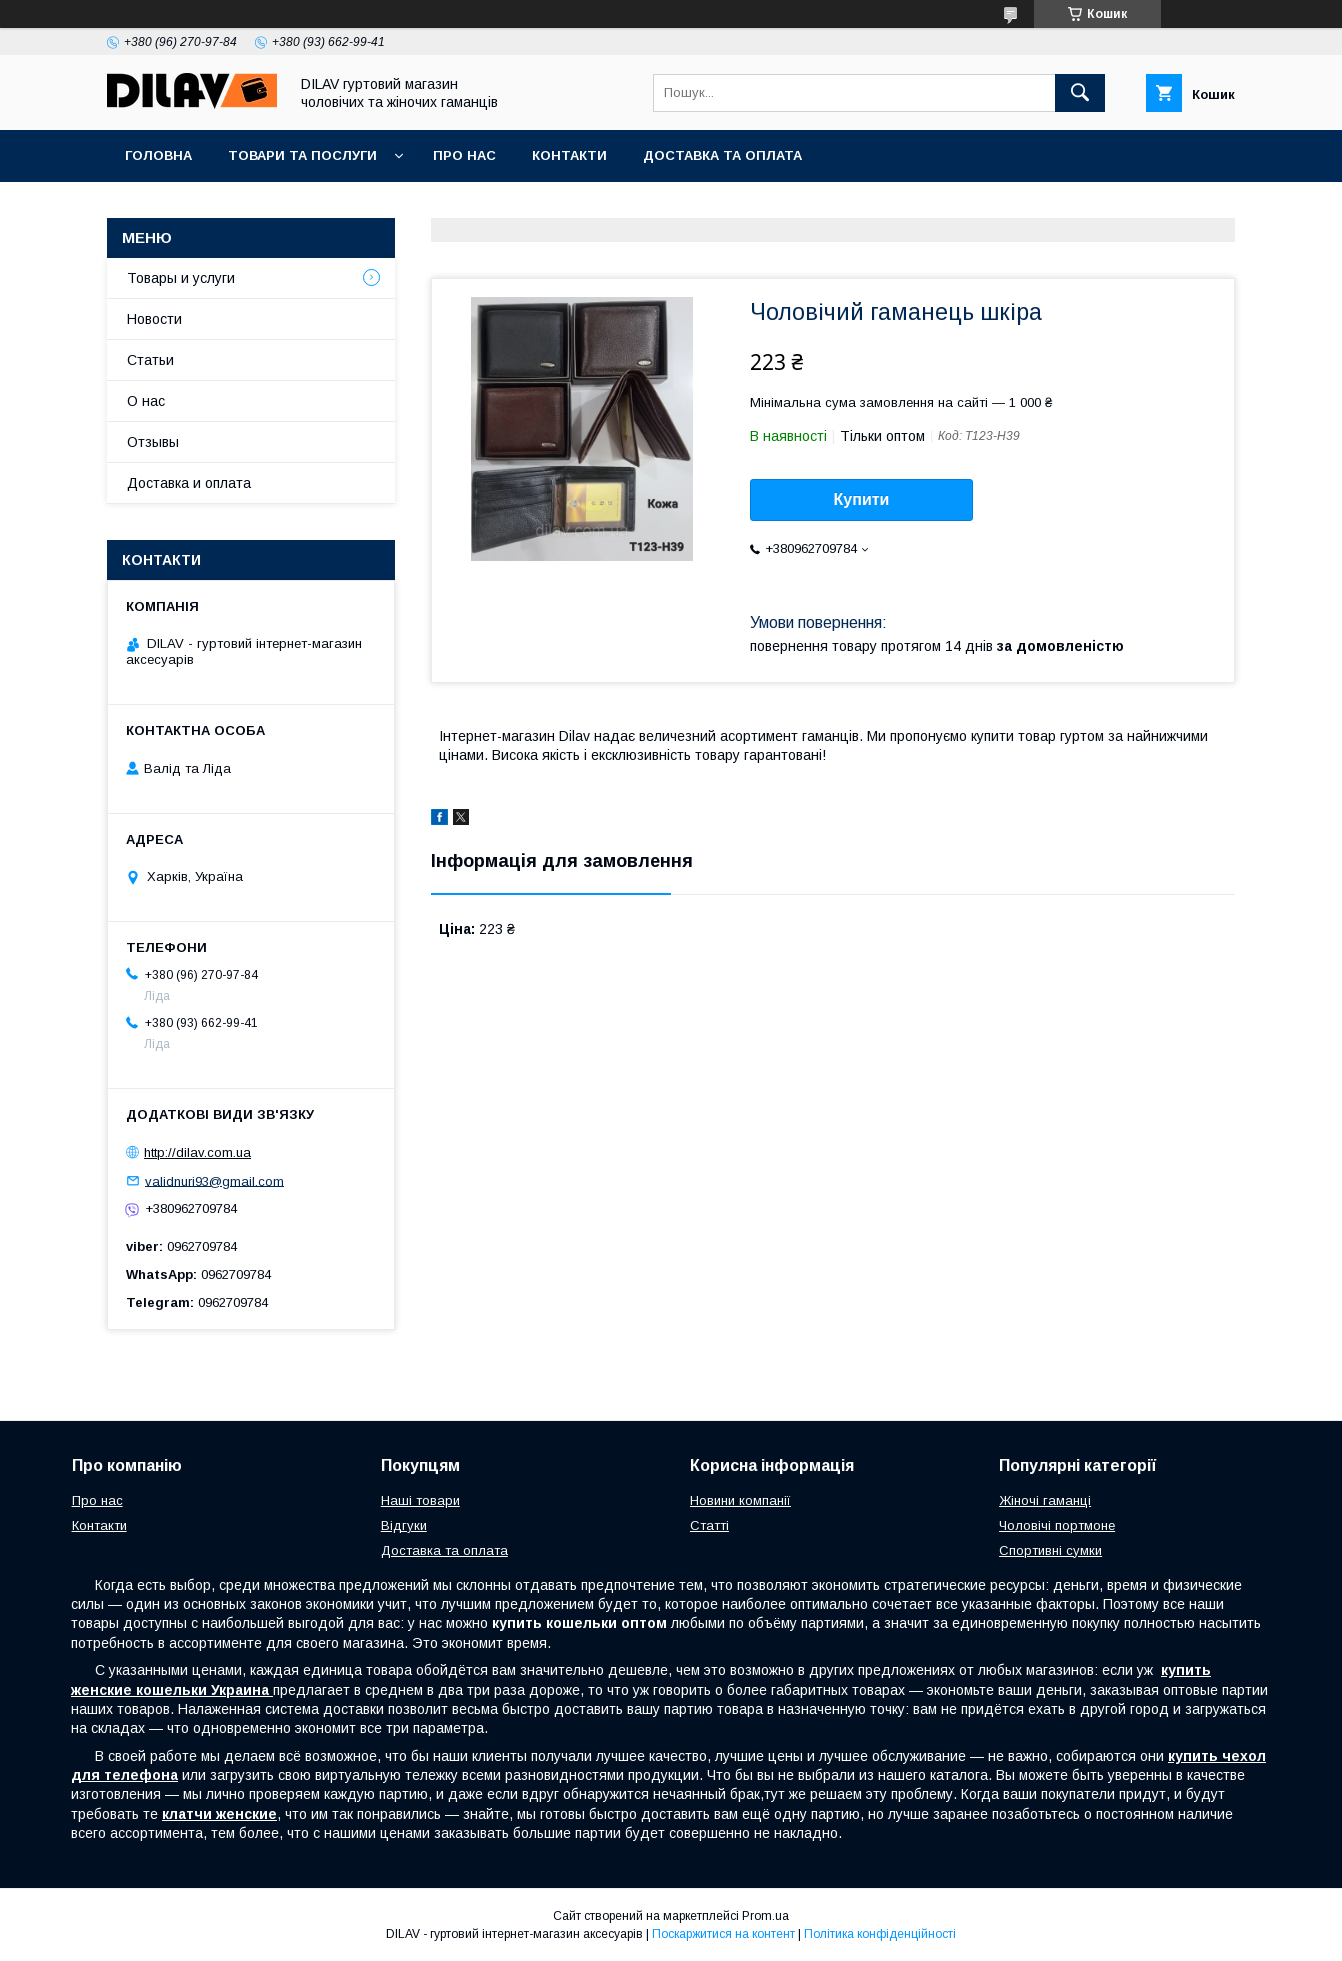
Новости (154, 319)
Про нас (464, 155)
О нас (146, 401)
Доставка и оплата (189, 483)
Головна (158, 155)
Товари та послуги (302, 155)
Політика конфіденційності (880, 1934)
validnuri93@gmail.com (214, 1180)
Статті (709, 1525)
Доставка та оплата (722, 155)
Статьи (150, 360)
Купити (862, 499)
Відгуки (404, 1525)
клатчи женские (219, 1814)
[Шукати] (1080, 93)
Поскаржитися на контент (723, 1934)
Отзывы (153, 442)
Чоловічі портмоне (1057, 1525)
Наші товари (420, 1500)
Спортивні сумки (1050, 1550)
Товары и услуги (181, 278)
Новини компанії (740, 1500)
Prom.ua (765, 1916)
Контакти (569, 155)
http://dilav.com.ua (197, 1152)
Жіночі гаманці (1045, 1500)
